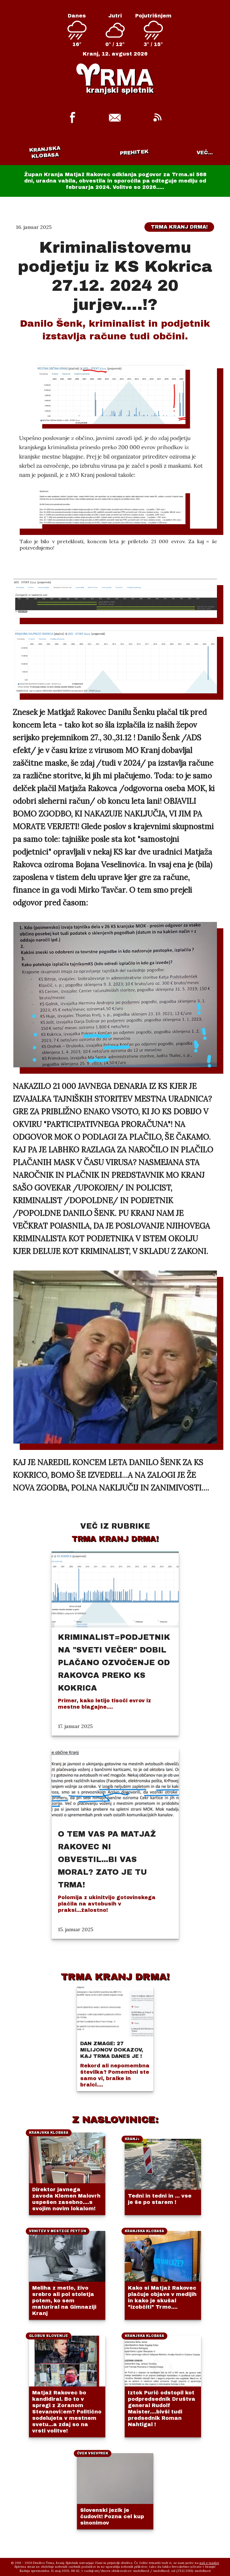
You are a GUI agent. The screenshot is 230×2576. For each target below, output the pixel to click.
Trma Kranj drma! (179, 227)
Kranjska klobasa (44, 152)
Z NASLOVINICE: (115, 2119)
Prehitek (134, 152)
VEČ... (205, 152)
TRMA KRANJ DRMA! (115, 1977)
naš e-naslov (209, 2563)
